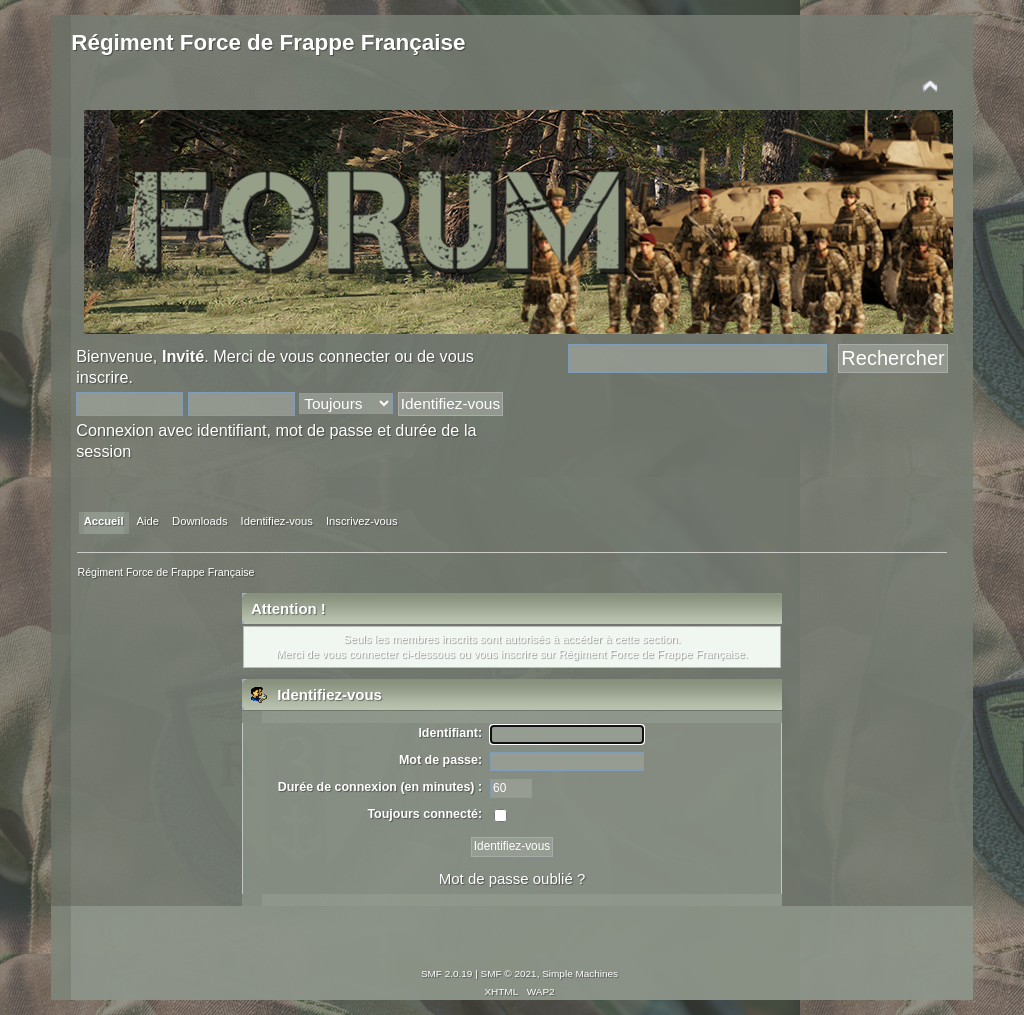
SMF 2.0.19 (447, 973)
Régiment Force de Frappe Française (268, 42)
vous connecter (335, 356)
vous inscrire (505, 654)
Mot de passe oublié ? (512, 878)
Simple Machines (580, 973)
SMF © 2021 (509, 973)
